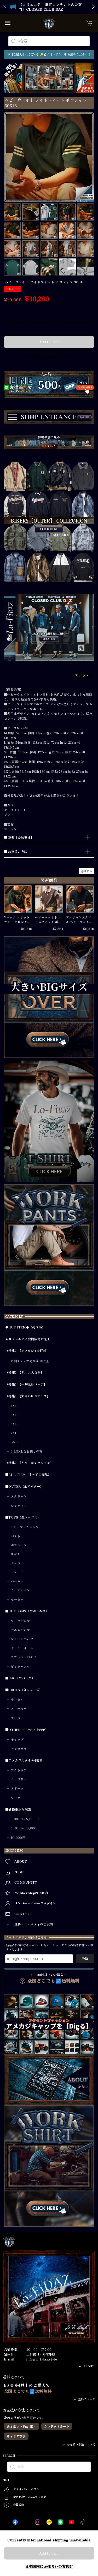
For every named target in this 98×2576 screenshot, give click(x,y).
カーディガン (20, 1590)
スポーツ (17, 1788)
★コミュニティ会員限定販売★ (27, 1339)
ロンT (15, 1554)
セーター (17, 1599)
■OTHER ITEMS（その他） (27, 1730)
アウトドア (19, 1770)
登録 (85, 1958)
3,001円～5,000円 (25, 1819)
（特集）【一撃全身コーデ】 (26, 1384)
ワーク (15, 1797)
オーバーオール (22, 1648)
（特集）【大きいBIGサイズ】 (27, 1396)
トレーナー (19, 1572)
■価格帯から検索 (18, 1809)
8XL (14, 1441)
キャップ (17, 1739)
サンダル (17, 1699)
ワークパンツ (20, 1621)
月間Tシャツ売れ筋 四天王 (30, 1361)
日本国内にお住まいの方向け (49, 356)
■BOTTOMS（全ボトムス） (27, 1611)
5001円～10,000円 (25, 1828)
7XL (14, 1432)
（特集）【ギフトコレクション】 (29, 1463)
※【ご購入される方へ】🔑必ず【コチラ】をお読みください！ (49, 54)
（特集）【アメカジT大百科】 (27, 1351)
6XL (14, 1423)
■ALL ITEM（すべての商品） (28, 1475)
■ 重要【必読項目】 (19, 837)
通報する (86, 871)
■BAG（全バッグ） (20, 1678)
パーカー (17, 1581)
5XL (14, 1415)
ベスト (15, 1536)
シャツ (15, 1563)
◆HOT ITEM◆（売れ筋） (25, 1327)
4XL (14, 1405)
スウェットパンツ (23, 1656)
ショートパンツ (22, 1638)
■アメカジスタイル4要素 (23, 1760)
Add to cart (49, 341)
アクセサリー (20, 1748)
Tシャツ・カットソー (26, 1527)
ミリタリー (19, 1779)
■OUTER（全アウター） (24, 1486)
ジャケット (19, 1505)
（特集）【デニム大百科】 (24, 1373)
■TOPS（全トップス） (23, 1517)
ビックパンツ (20, 1666)
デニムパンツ (20, 1630)
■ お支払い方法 (15, 851)
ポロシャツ (19, 1545)
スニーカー (19, 1708)
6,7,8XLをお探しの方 (27, 1451)
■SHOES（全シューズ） (24, 1690)
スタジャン (19, 1496)
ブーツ (15, 1718)
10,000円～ (19, 1837)
